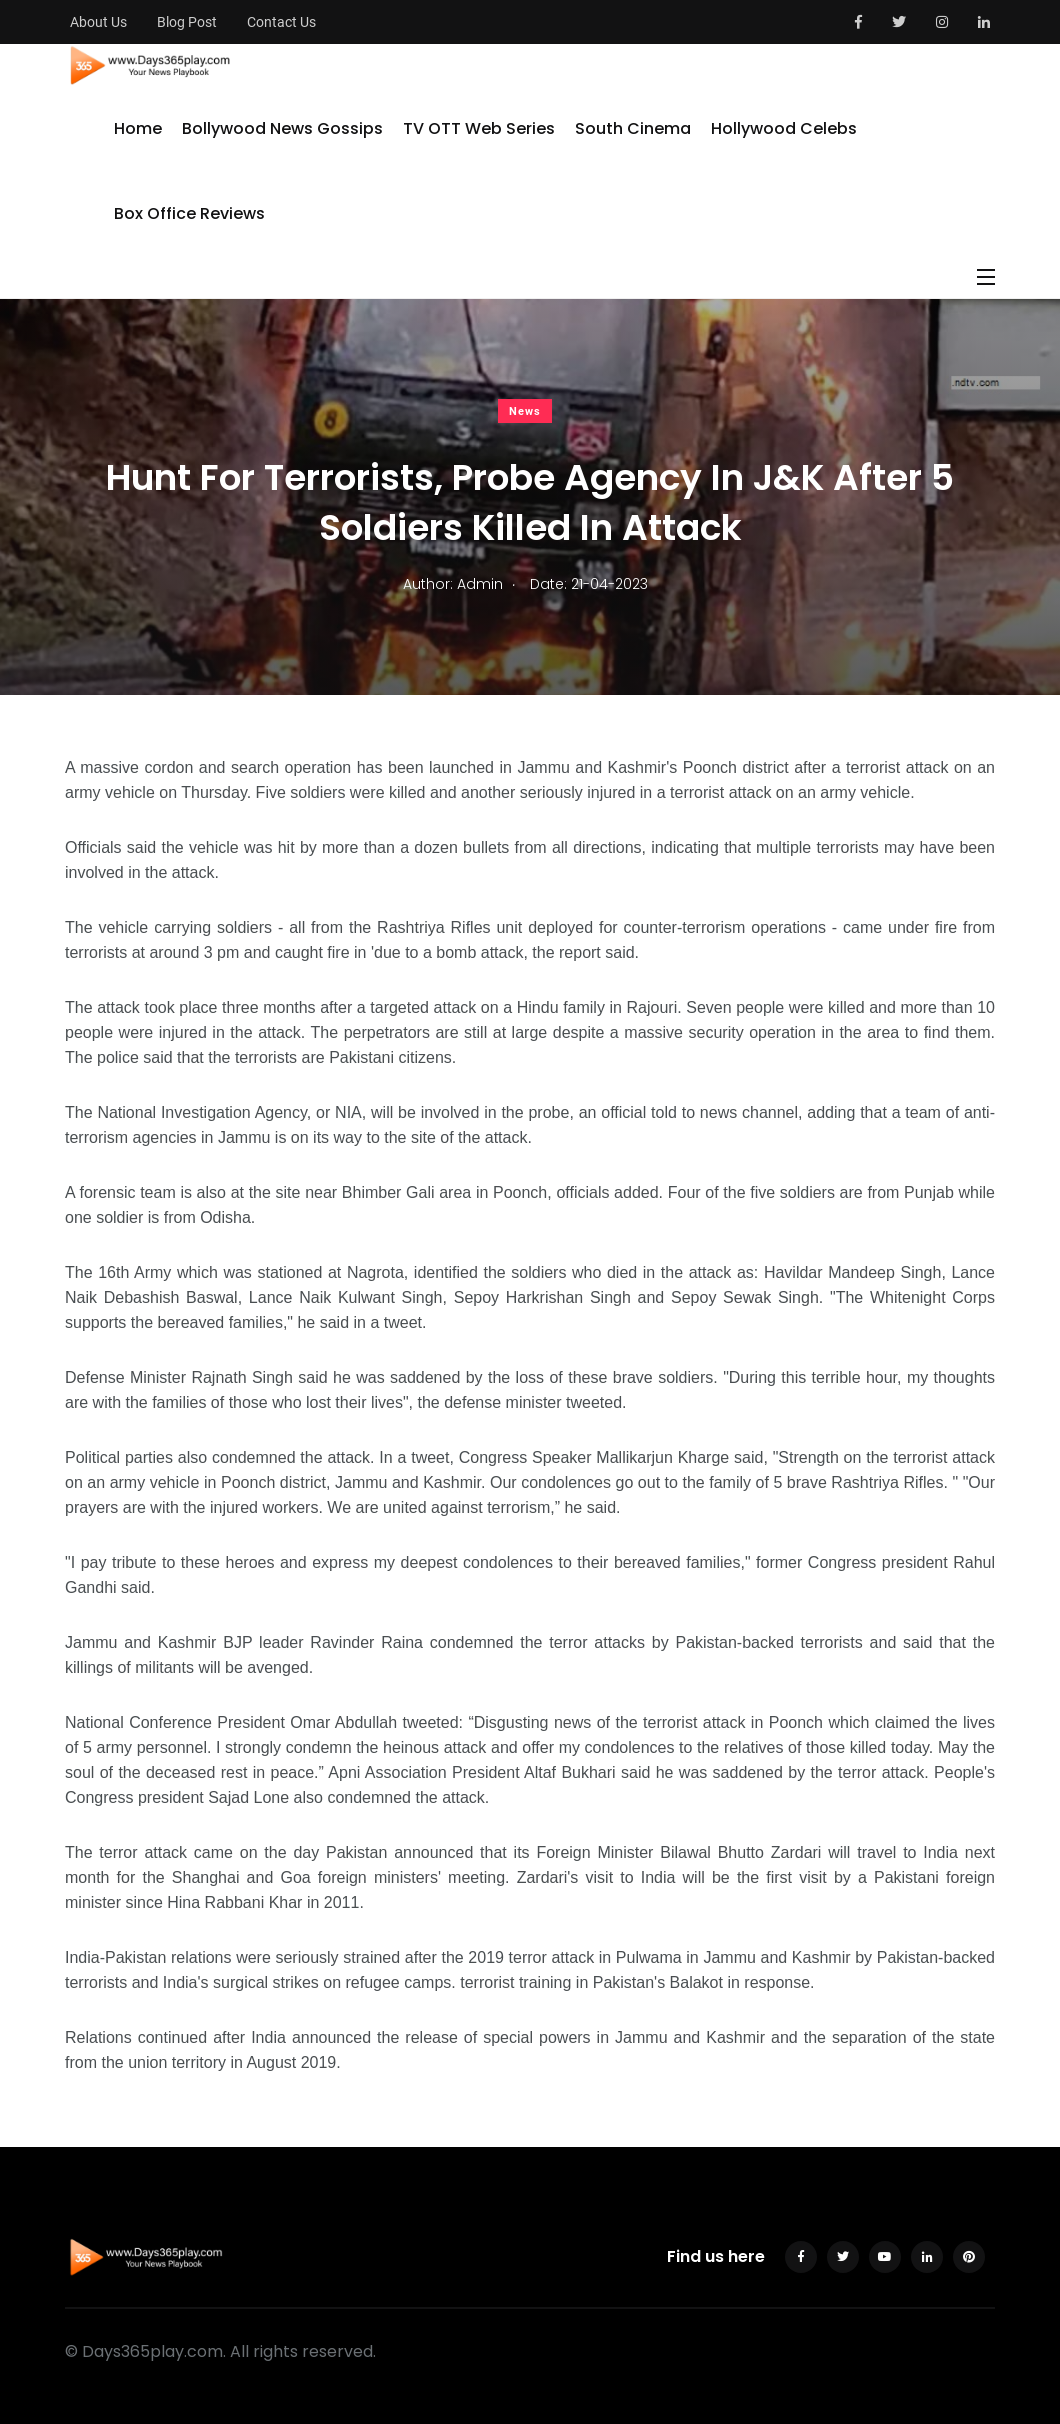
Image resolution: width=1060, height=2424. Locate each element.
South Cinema (633, 128)
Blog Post (187, 22)
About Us (98, 22)
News (525, 411)
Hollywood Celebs (784, 128)
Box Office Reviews (189, 213)
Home (138, 128)
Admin (480, 584)
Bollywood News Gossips (282, 128)
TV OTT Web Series (479, 128)
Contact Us (281, 22)
